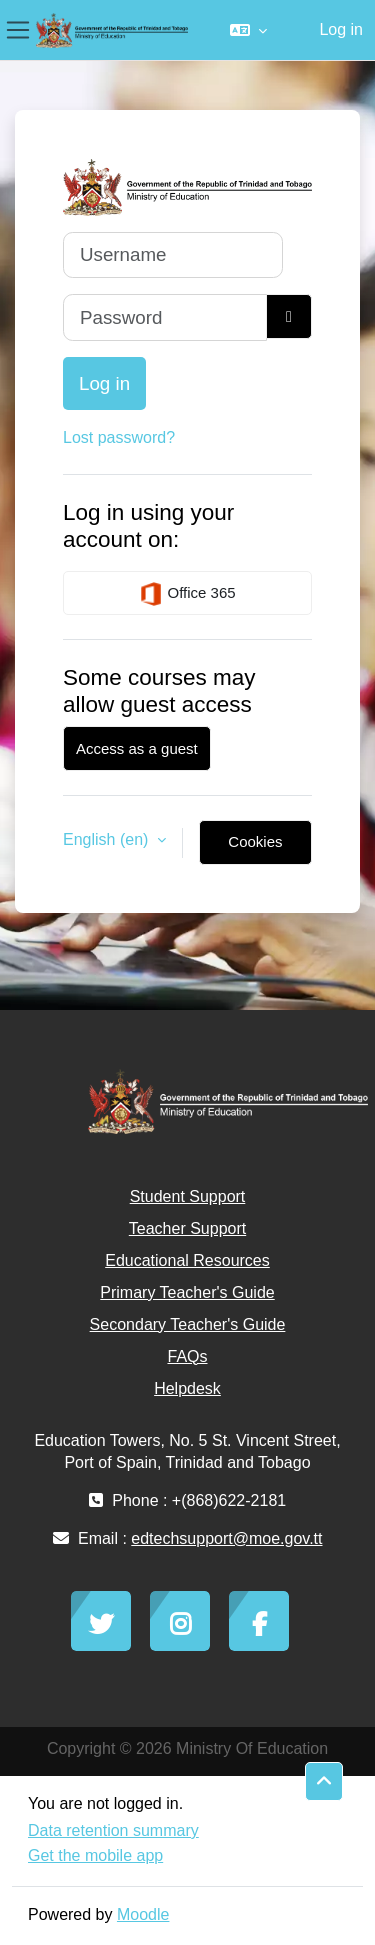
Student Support (188, 1196)
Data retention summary (113, 1830)
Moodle (143, 1914)
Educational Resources (187, 1260)
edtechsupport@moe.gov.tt (226, 1538)
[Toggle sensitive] (289, 316)
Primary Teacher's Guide (187, 1292)
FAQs (187, 1356)
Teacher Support (187, 1228)
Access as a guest (137, 748)
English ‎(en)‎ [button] (108, 839)
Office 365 (187, 594)
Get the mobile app (95, 1855)
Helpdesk (187, 1388)
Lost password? (119, 437)
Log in (341, 29)
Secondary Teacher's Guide (188, 1324)
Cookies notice (255, 849)
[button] (248, 30)
